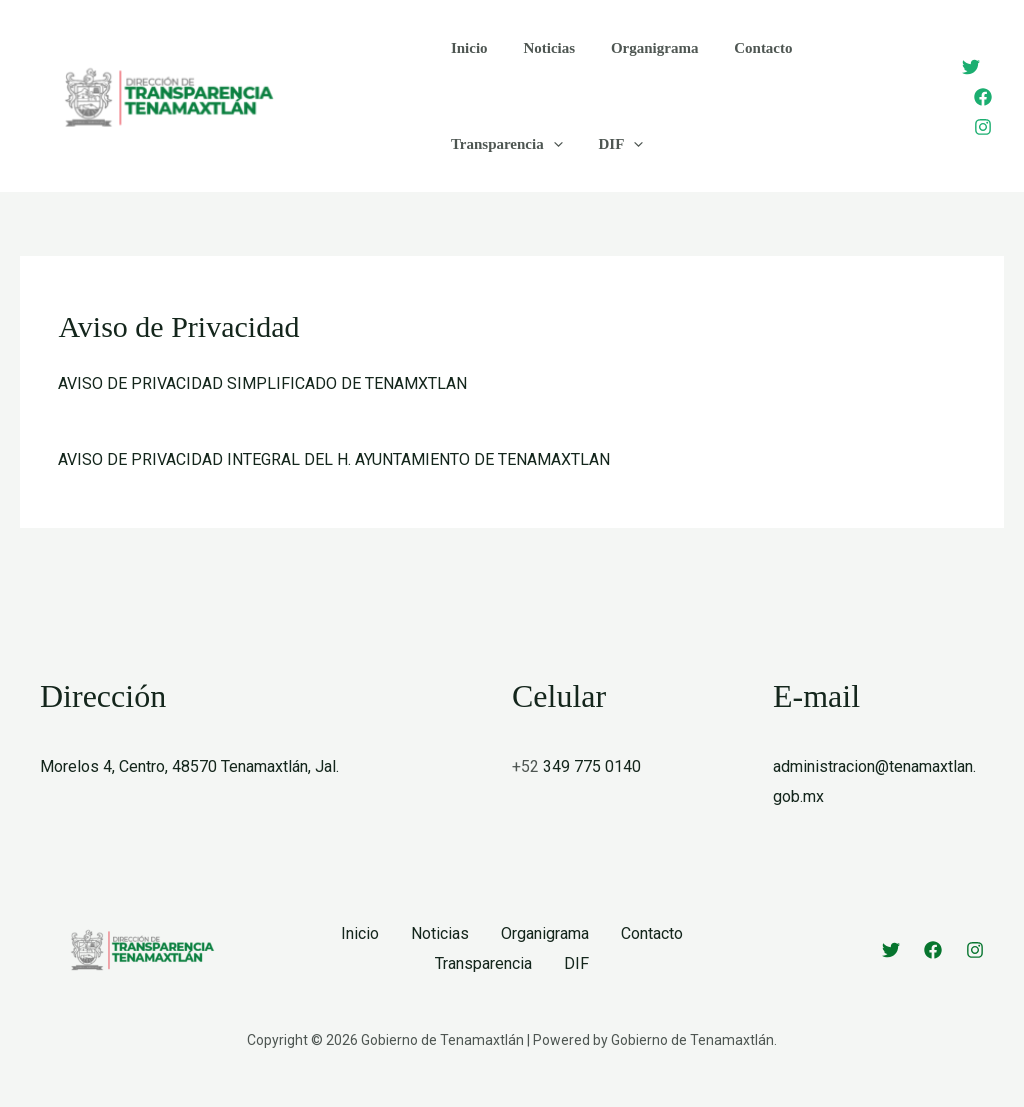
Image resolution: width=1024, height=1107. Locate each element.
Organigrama (640, 48)
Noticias (541, 48)
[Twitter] (971, 67)
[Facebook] (983, 97)
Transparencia (504, 144)
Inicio (466, 48)
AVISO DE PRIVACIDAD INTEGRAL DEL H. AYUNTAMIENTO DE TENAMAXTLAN (334, 459)
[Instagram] (983, 127)
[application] (550, 144)
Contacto (743, 48)
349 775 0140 (592, 766)
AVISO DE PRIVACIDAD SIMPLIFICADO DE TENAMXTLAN (262, 383)
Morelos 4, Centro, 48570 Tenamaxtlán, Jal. (189, 766)
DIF (612, 144)
